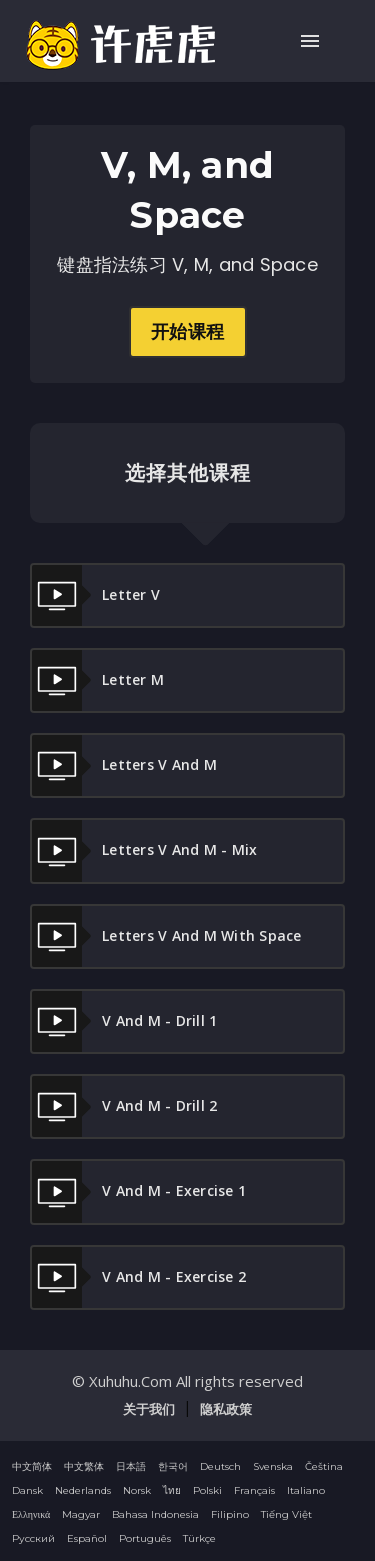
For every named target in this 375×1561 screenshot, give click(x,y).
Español (87, 1538)
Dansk (27, 1490)
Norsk (137, 1490)
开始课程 (188, 331)
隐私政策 (226, 1409)
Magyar (81, 1514)
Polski (207, 1490)
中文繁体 (84, 1466)
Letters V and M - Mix (144, 850)
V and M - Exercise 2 (139, 1277)
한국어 (173, 1466)
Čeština (324, 1466)
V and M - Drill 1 (124, 1021)
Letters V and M (124, 765)
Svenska (273, 1466)
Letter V (96, 595)
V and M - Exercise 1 (139, 1191)
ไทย (172, 1490)
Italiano (306, 1490)
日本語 (131, 1466)
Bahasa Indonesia (155, 1514)
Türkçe (199, 1538)
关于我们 (149, 1409)
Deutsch (220, 1466)
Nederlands (83, 1490)
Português (145, 1538)
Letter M (98, 680)
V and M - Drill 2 (124, 1106)
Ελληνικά (31, 1514)
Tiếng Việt (286, 1514)
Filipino (230, 1514)
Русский (33, 1538)
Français (254, 1490)
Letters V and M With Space (167, 936)
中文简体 (32, 1466)
